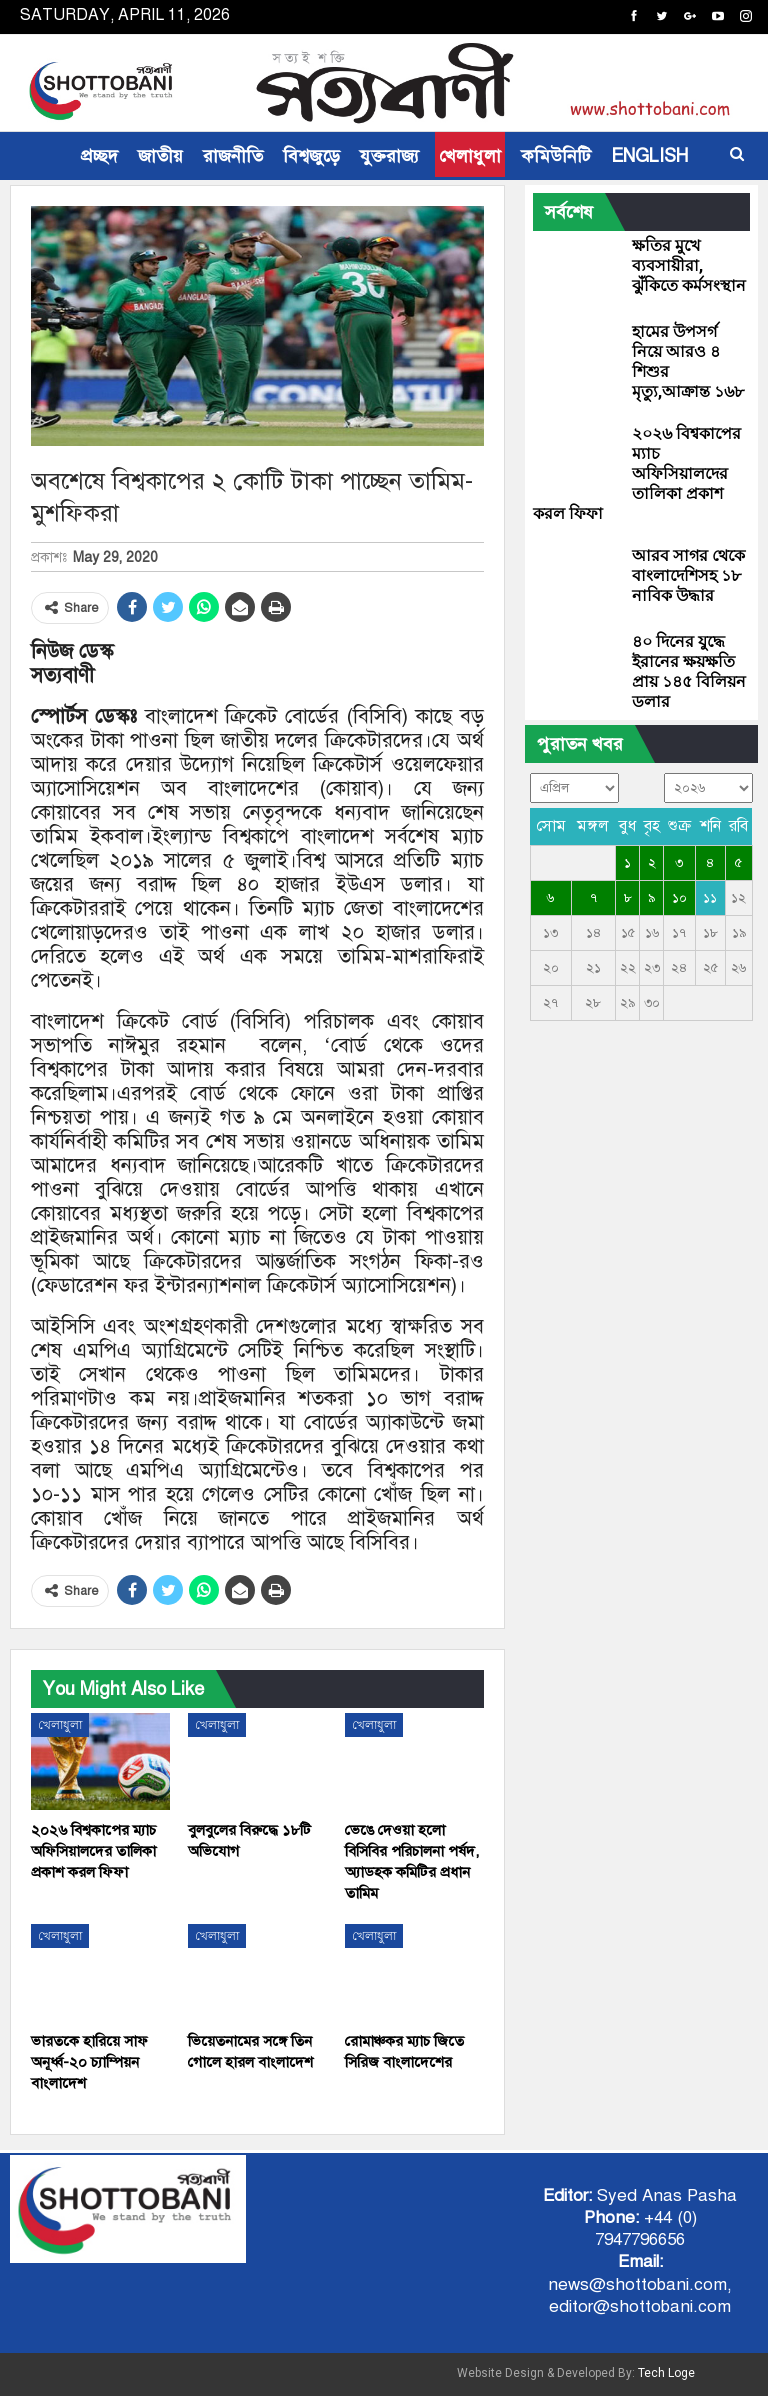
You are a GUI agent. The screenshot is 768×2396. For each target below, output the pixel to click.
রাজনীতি (233, 156)
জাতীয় (160, 156)
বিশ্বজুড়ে (311, 156)
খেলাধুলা (470, 156)
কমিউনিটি (556, 156)
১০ (679, 898)
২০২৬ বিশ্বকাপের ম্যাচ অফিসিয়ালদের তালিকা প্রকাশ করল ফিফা (637, 473)
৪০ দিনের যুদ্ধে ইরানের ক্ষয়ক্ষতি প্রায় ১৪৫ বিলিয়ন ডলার (689, 671)
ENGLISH (649, 156)
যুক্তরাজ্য (389, 156)
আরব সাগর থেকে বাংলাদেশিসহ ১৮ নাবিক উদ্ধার (688, 575)
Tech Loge (666, 2373)
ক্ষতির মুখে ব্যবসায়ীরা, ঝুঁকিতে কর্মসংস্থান (689, 265)
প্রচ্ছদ (99, 156)
